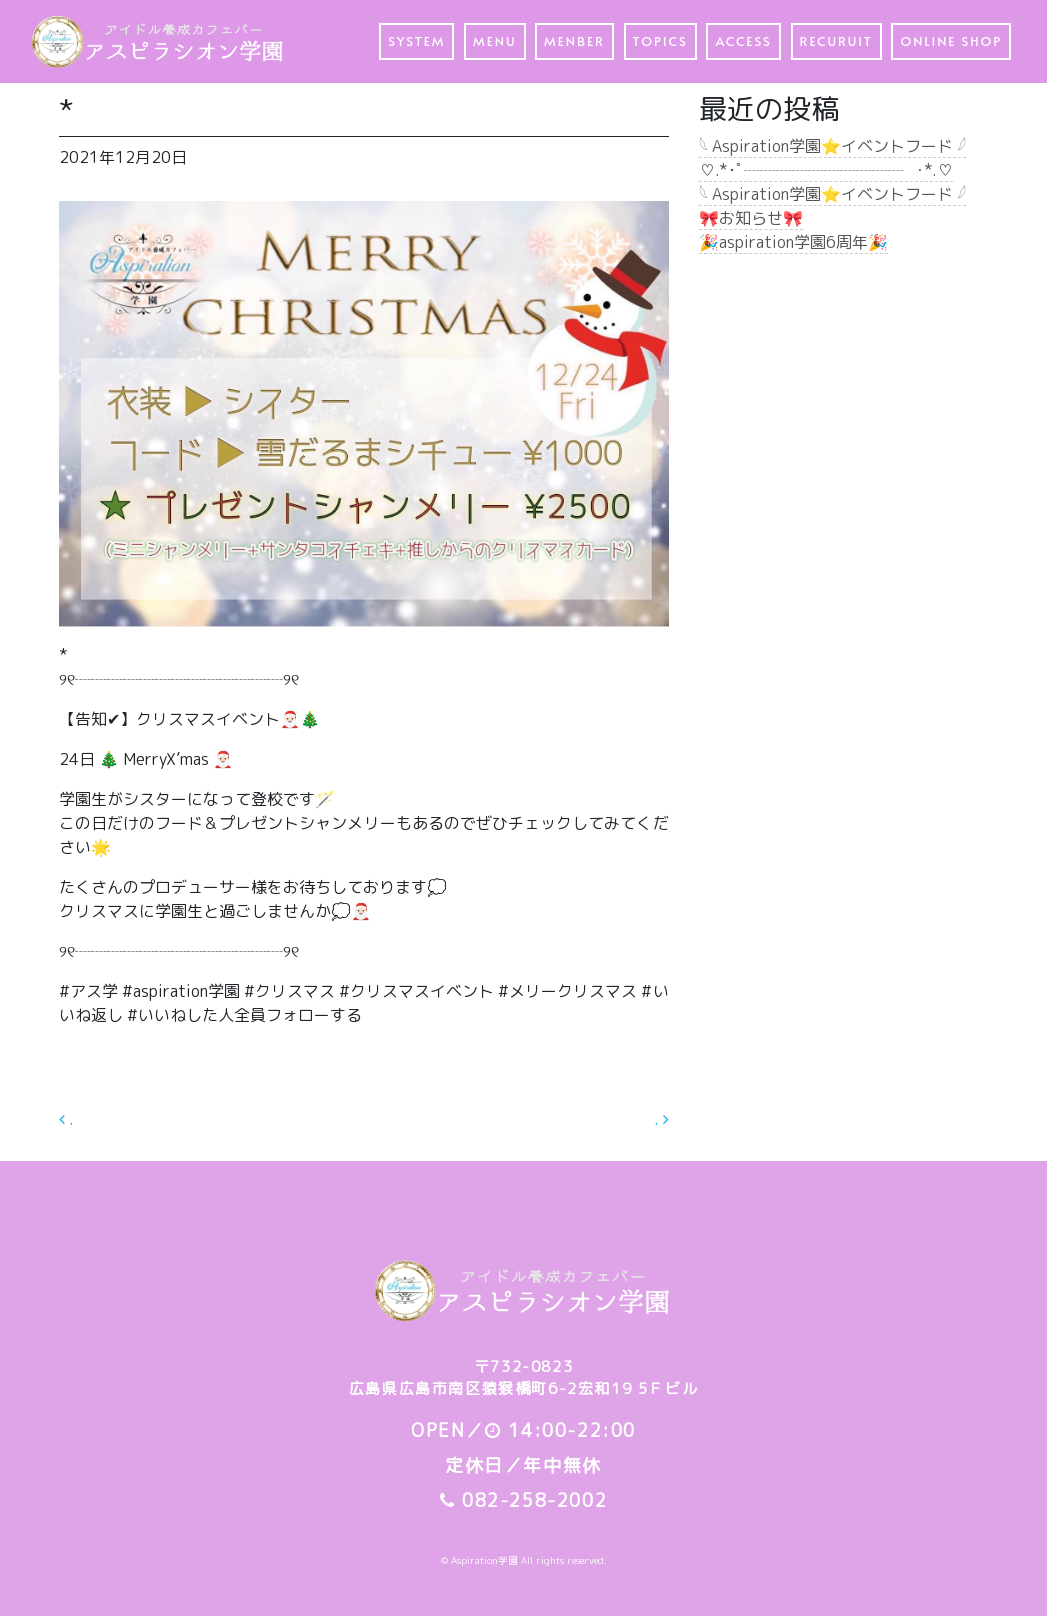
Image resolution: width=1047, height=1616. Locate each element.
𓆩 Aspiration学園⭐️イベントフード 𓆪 (832, 146)
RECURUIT (836, 41)
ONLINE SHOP (951, 41)
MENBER (574, 41)
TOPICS (660, 41)
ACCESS (743, 41)
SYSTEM (416, 41)
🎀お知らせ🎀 (751, 218)
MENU (494, 41)
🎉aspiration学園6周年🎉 (793, 242)
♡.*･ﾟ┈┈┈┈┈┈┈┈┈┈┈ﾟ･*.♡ (826, 170)
